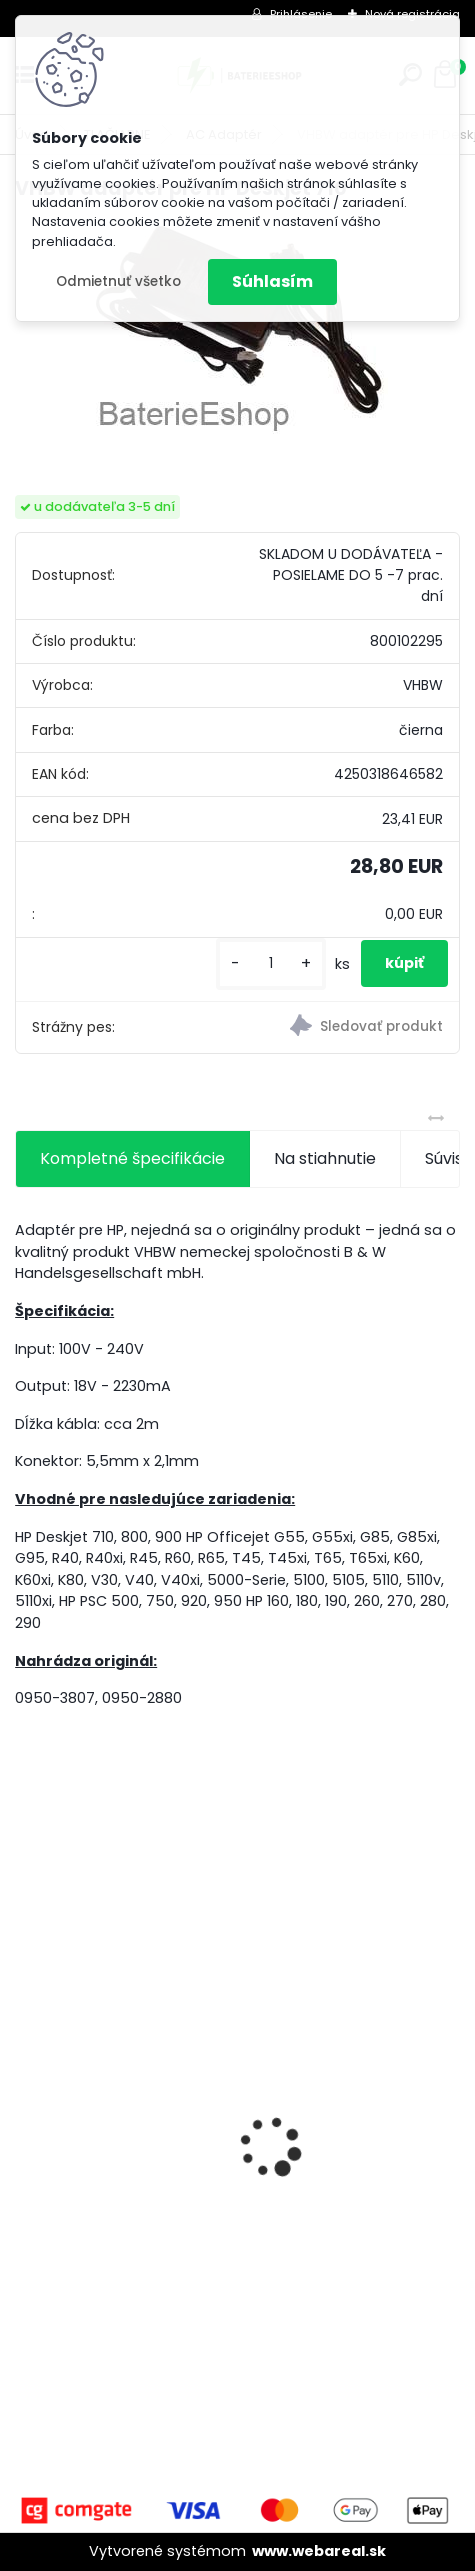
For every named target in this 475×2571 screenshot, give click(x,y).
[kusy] (271, 963)
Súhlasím (272, 281)
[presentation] (26, 2112)
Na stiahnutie (325, 1158)
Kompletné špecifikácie (132, 1158)
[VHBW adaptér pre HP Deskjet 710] (238, 330)
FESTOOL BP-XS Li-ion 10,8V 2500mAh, (174, 2252)
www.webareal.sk (319, 2551)
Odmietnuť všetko (118, 281)
